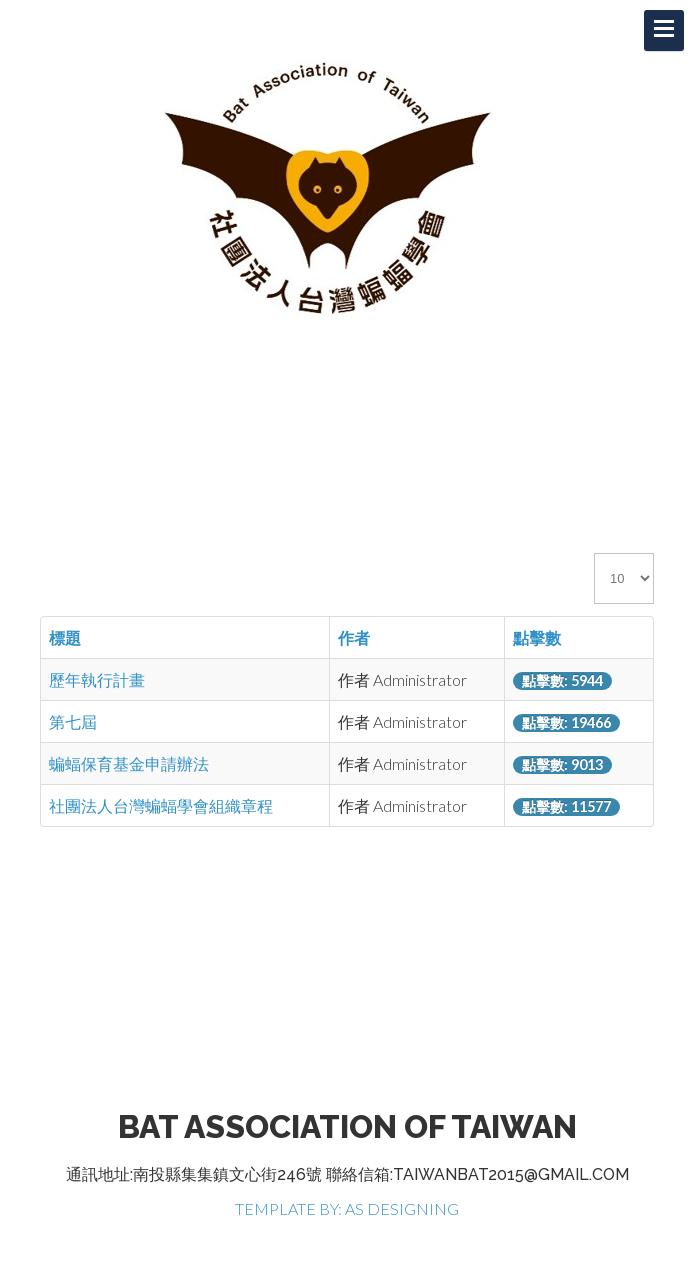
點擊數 (537, 637)
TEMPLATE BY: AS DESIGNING (347, 1208)
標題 (65, 637)
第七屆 (73, 721)
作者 (354, 637)
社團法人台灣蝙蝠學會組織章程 (161, 805)
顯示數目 (594, 553)
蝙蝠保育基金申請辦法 (129, 763)
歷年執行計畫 (97, 679)
